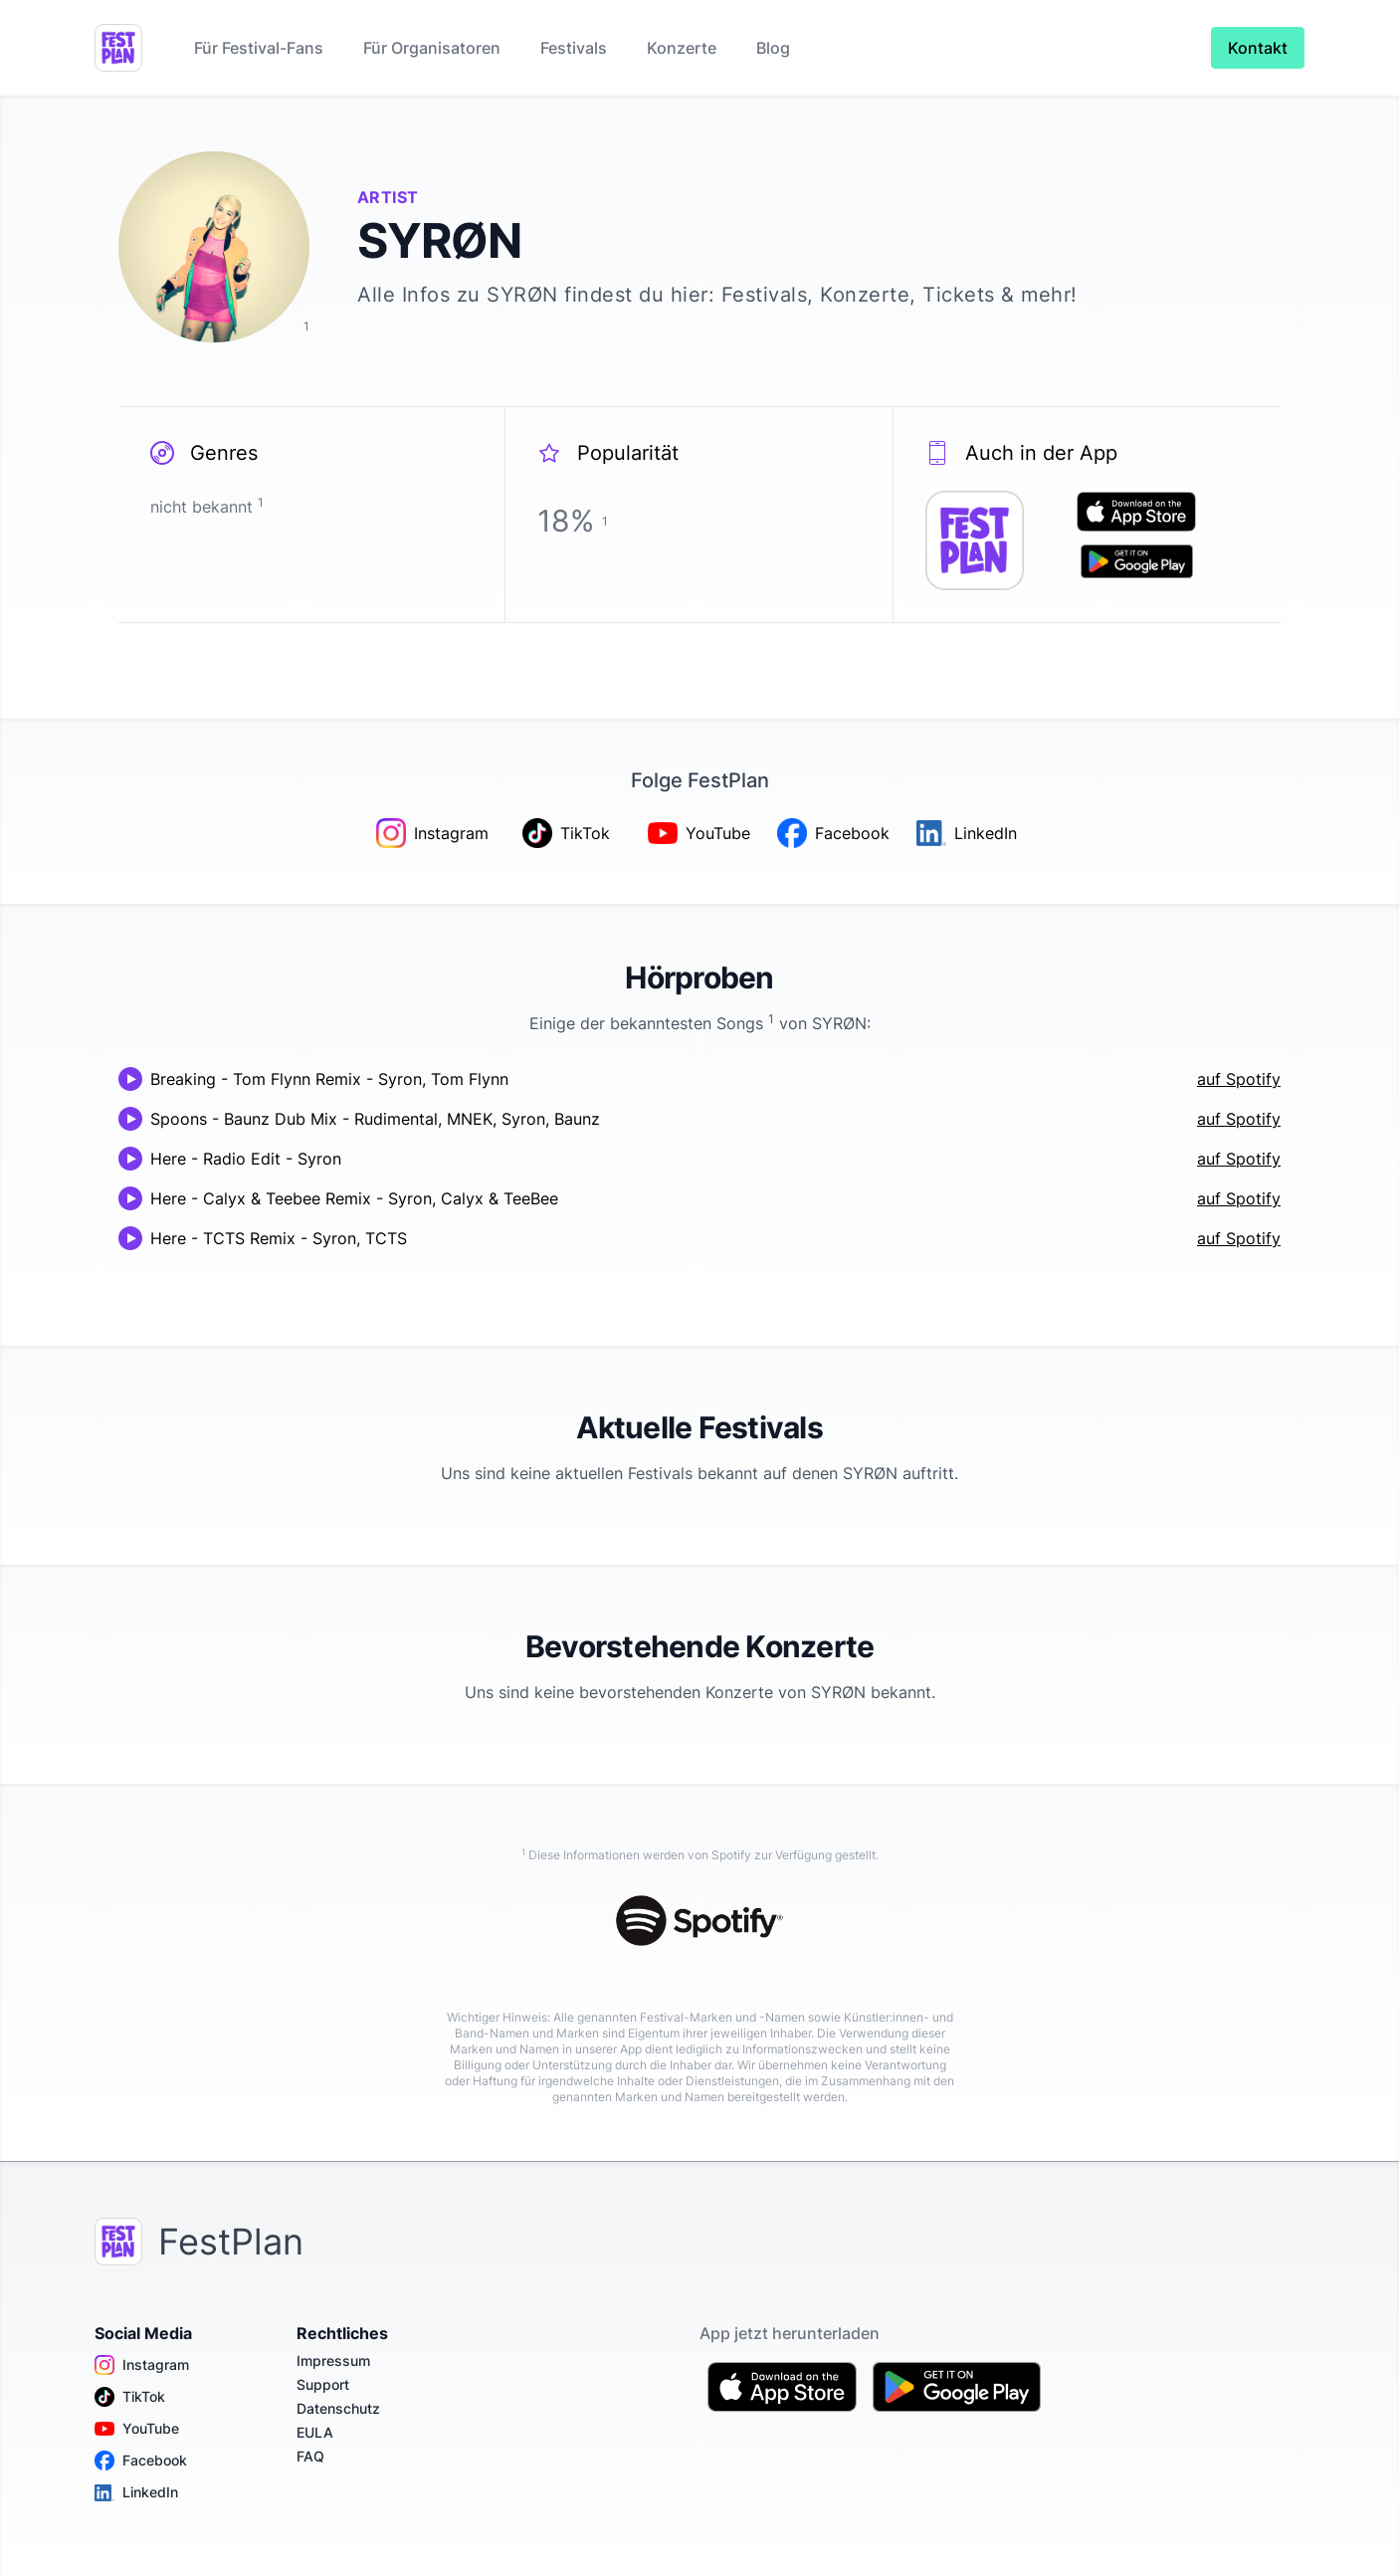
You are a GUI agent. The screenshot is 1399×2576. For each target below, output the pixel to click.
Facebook (141, 2460)
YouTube (137, 2429)
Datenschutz (338, 2408)
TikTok (130, 2397)
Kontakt (1258, 48)
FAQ (310, 2456)
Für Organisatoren (431, 48)
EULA (315, 2432)
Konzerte (681, 48)
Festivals (573, 48)
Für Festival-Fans (258, 48)
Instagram (142, 2365)
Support (323, 2384)
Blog (773, 48)
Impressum (333, 2360)
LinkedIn (136, 2492)
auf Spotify (1239, 1079)
